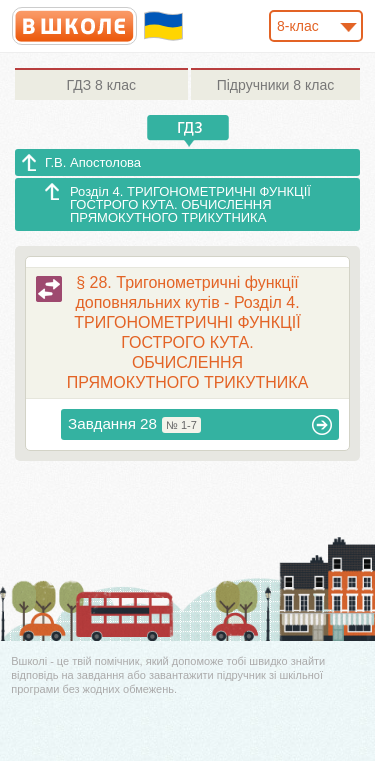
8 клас (101, 85)
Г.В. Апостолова (93, 162)
